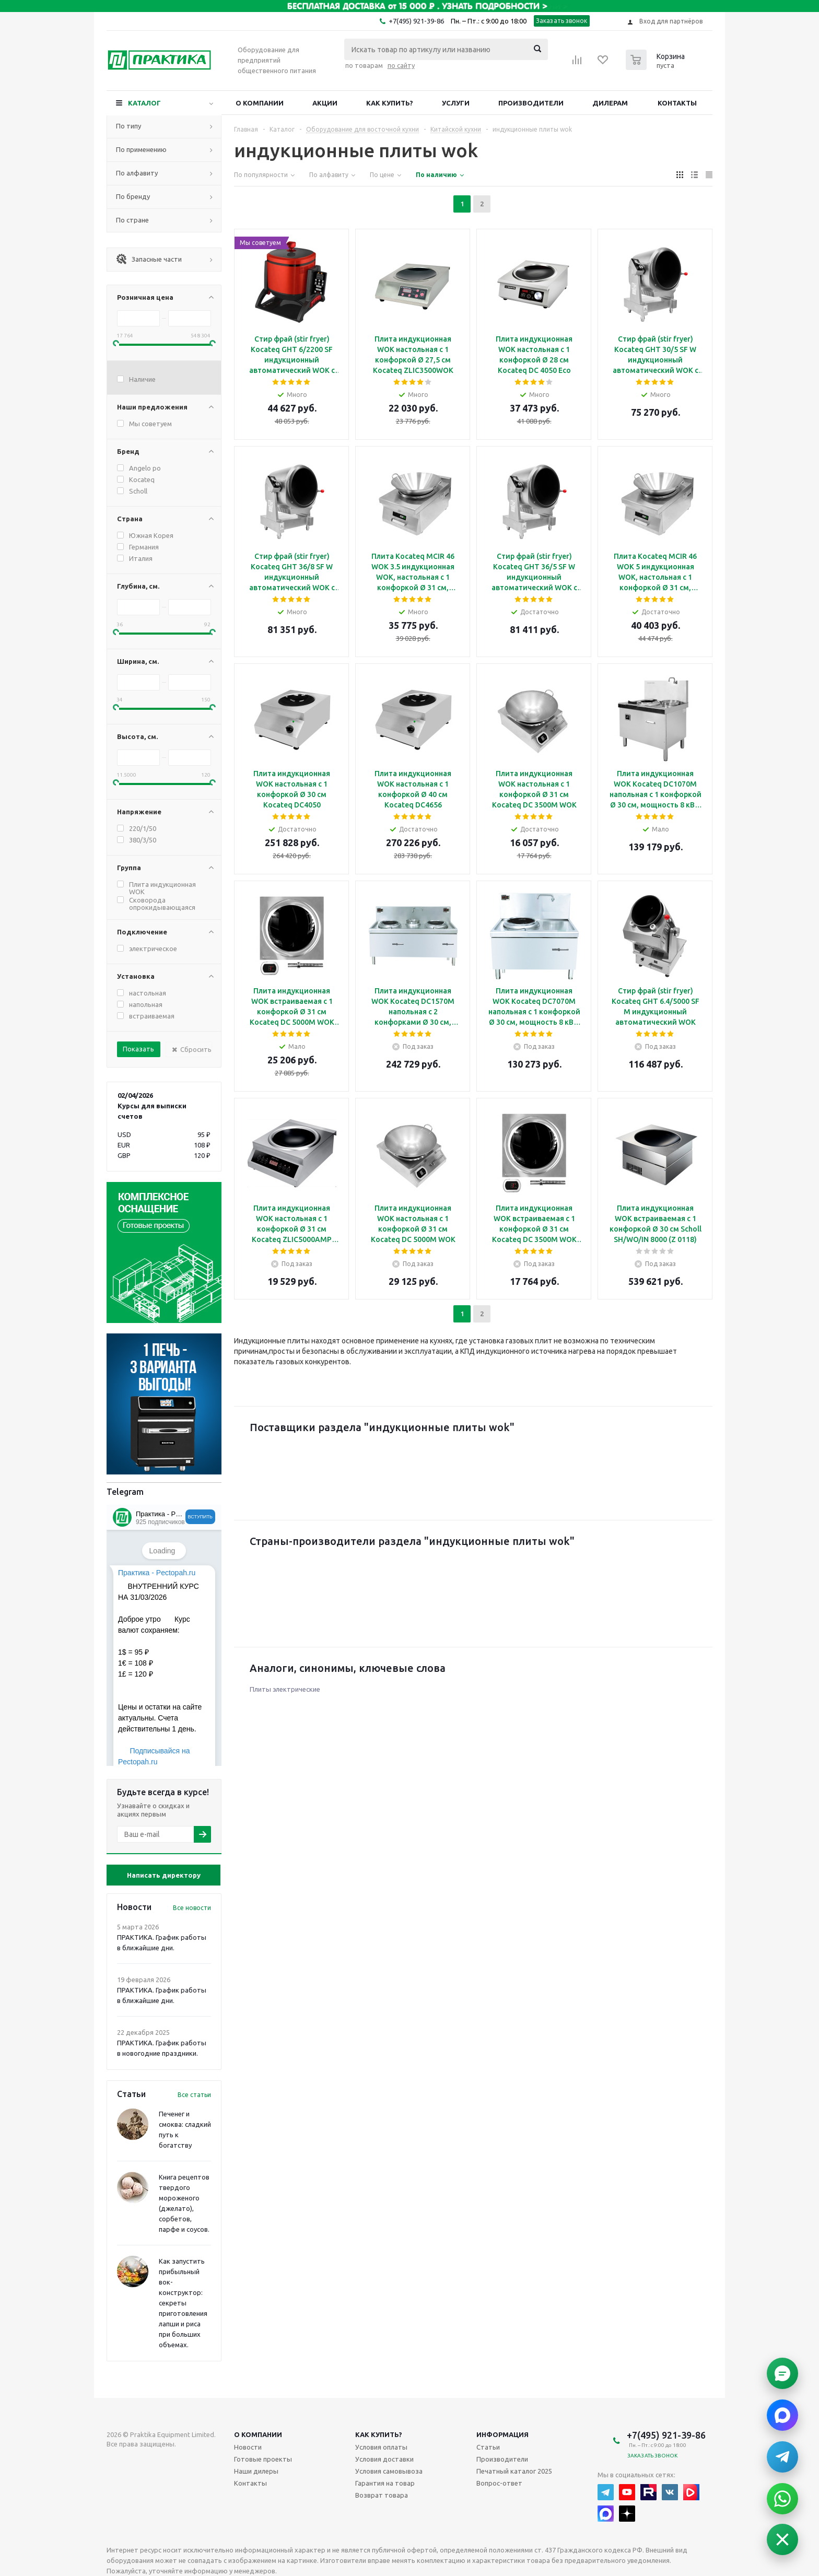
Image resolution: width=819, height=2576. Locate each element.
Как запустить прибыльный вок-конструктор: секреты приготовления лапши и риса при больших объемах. (183, 2302)
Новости (248, 2447)
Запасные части (149, 259)
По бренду (133, 196)
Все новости (192, 1907)
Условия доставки (384, 2459)
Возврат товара (381, 2495)
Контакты (677, 103)
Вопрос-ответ (499, 2483)
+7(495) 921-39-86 (416, 21)
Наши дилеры (256, 2471)
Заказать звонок (562, 20)
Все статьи (194, 2094)
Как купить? (389, 103)
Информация (502, 2434)
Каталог (144, 103)
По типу (128, 126)
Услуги (456, 103)
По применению (141, 149)
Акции (324, 103)
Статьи (488, 2447)
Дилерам (610, 103)
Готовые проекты (263, 2459)
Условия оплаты (381, 2447)
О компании (260, 103)
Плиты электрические (285, 1689)
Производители (531, 103)
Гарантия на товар (385, 2483)
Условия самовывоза (389, 2471)
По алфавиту (137, 173)
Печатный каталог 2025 (514, 2471)
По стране (132, 220)
